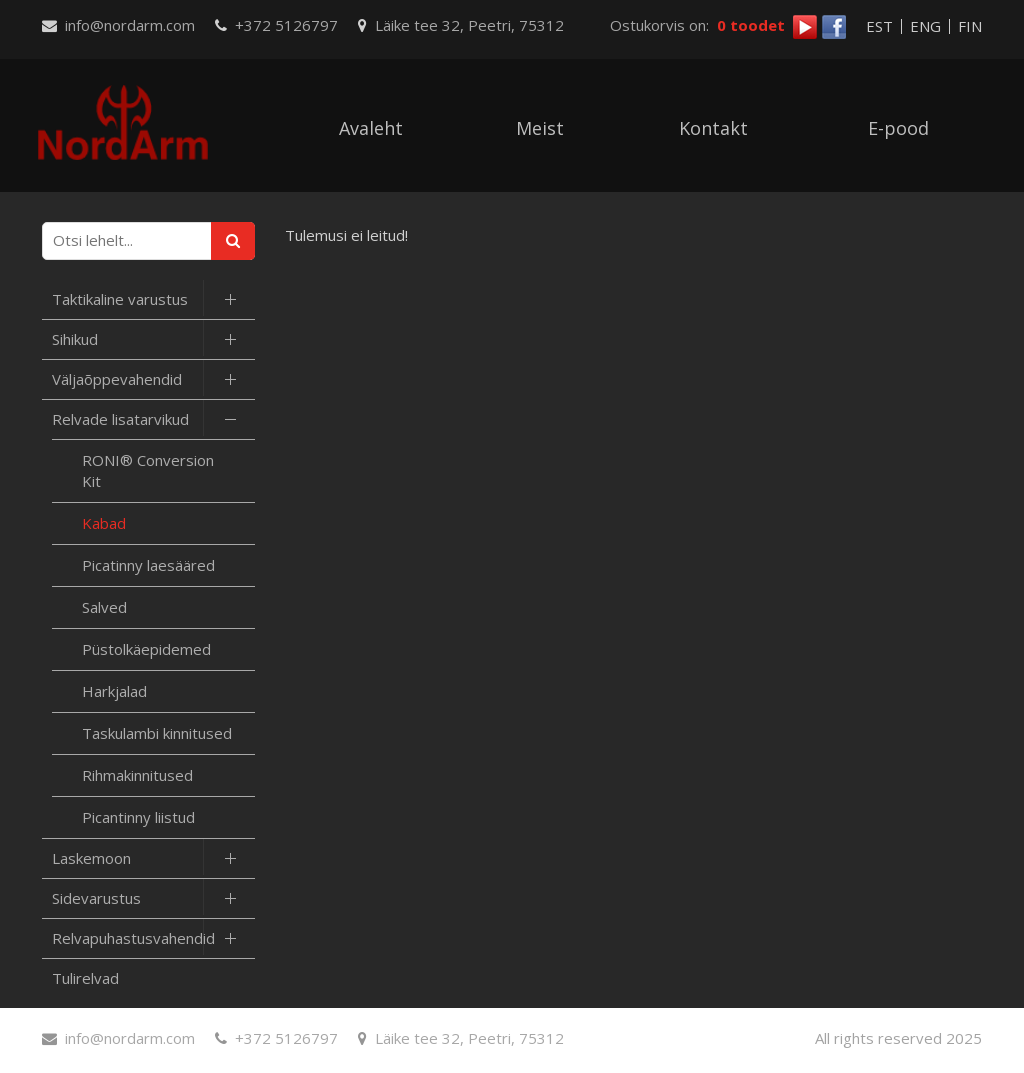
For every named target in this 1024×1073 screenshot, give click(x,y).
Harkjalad (114, 691)
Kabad (104, 523)
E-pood (898, 128)
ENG (925, 26)
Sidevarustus (96, 898)
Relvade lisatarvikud (120, 419)
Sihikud (75, 339)
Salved (104, 607)
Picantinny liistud (138, 817)
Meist (540, 128)
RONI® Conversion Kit (148, 470)
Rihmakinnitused (137, 775)
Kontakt (713, 128)
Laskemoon (91, 858)
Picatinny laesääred (148, 565)
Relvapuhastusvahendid (133, 938)
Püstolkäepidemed (146, 649)
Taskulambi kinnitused (157, 733)
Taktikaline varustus (120, 299)
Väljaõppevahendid (117, 379)
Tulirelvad (85, 978)
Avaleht (371, 128)
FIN (970, 26)
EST (879, 26)
